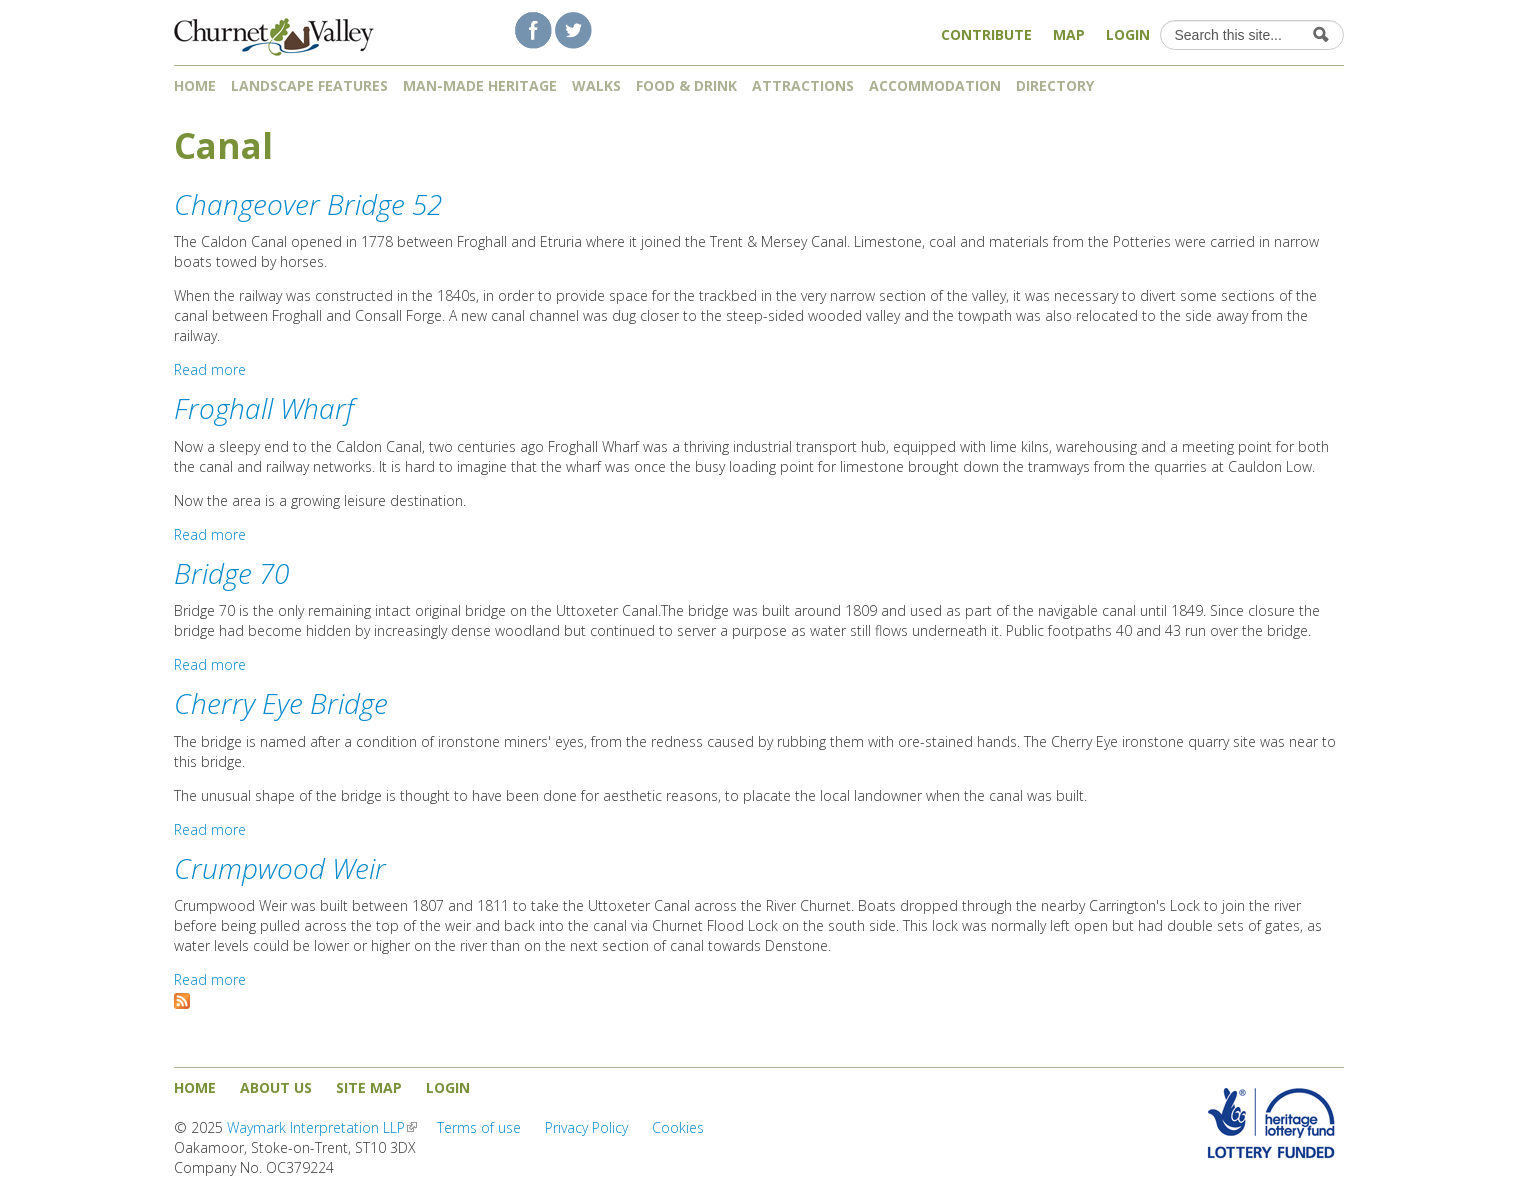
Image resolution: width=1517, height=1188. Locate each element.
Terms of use (479, 1127)
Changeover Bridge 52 (308, 204)
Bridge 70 (231, 573)
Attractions (803, 85)
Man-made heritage (480, 85)
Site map (369, 1087)
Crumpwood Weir (280, 868)
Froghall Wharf (264, 408)
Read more (210, 369)
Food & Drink (686, 85)
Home (195, 85)
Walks (596, 85)
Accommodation (935, 85)
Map (1069, 34)
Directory (1062, 85)
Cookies (678, 1127)
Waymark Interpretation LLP (322, 1127)
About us (276, 1087)
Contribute (986, 34)
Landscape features (309, 85)
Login (1128, 34)
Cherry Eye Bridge (281, 703)
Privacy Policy (586, 1127)
